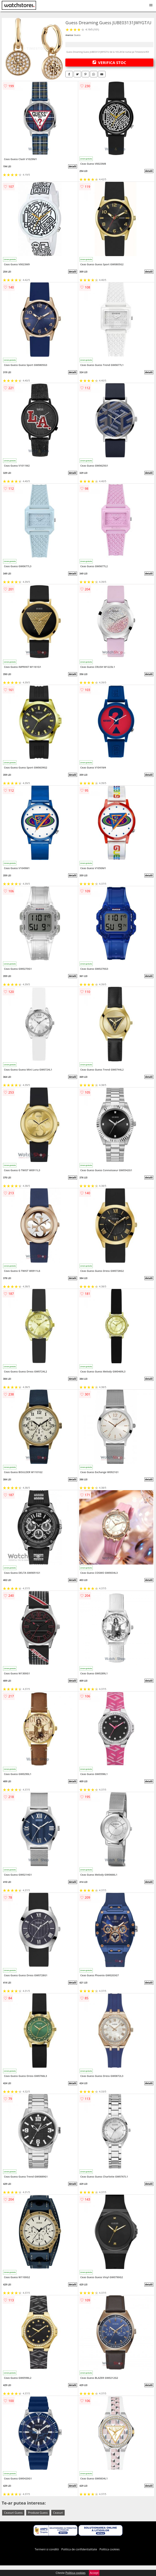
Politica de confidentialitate (79, 2549)
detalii (72, 166)
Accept (94, 2573)
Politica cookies (109, 2549)
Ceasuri (58, 2513)
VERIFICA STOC (109, 62)
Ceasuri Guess (13, 2513)
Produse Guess (38, 2513)
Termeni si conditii (47, 2549)
